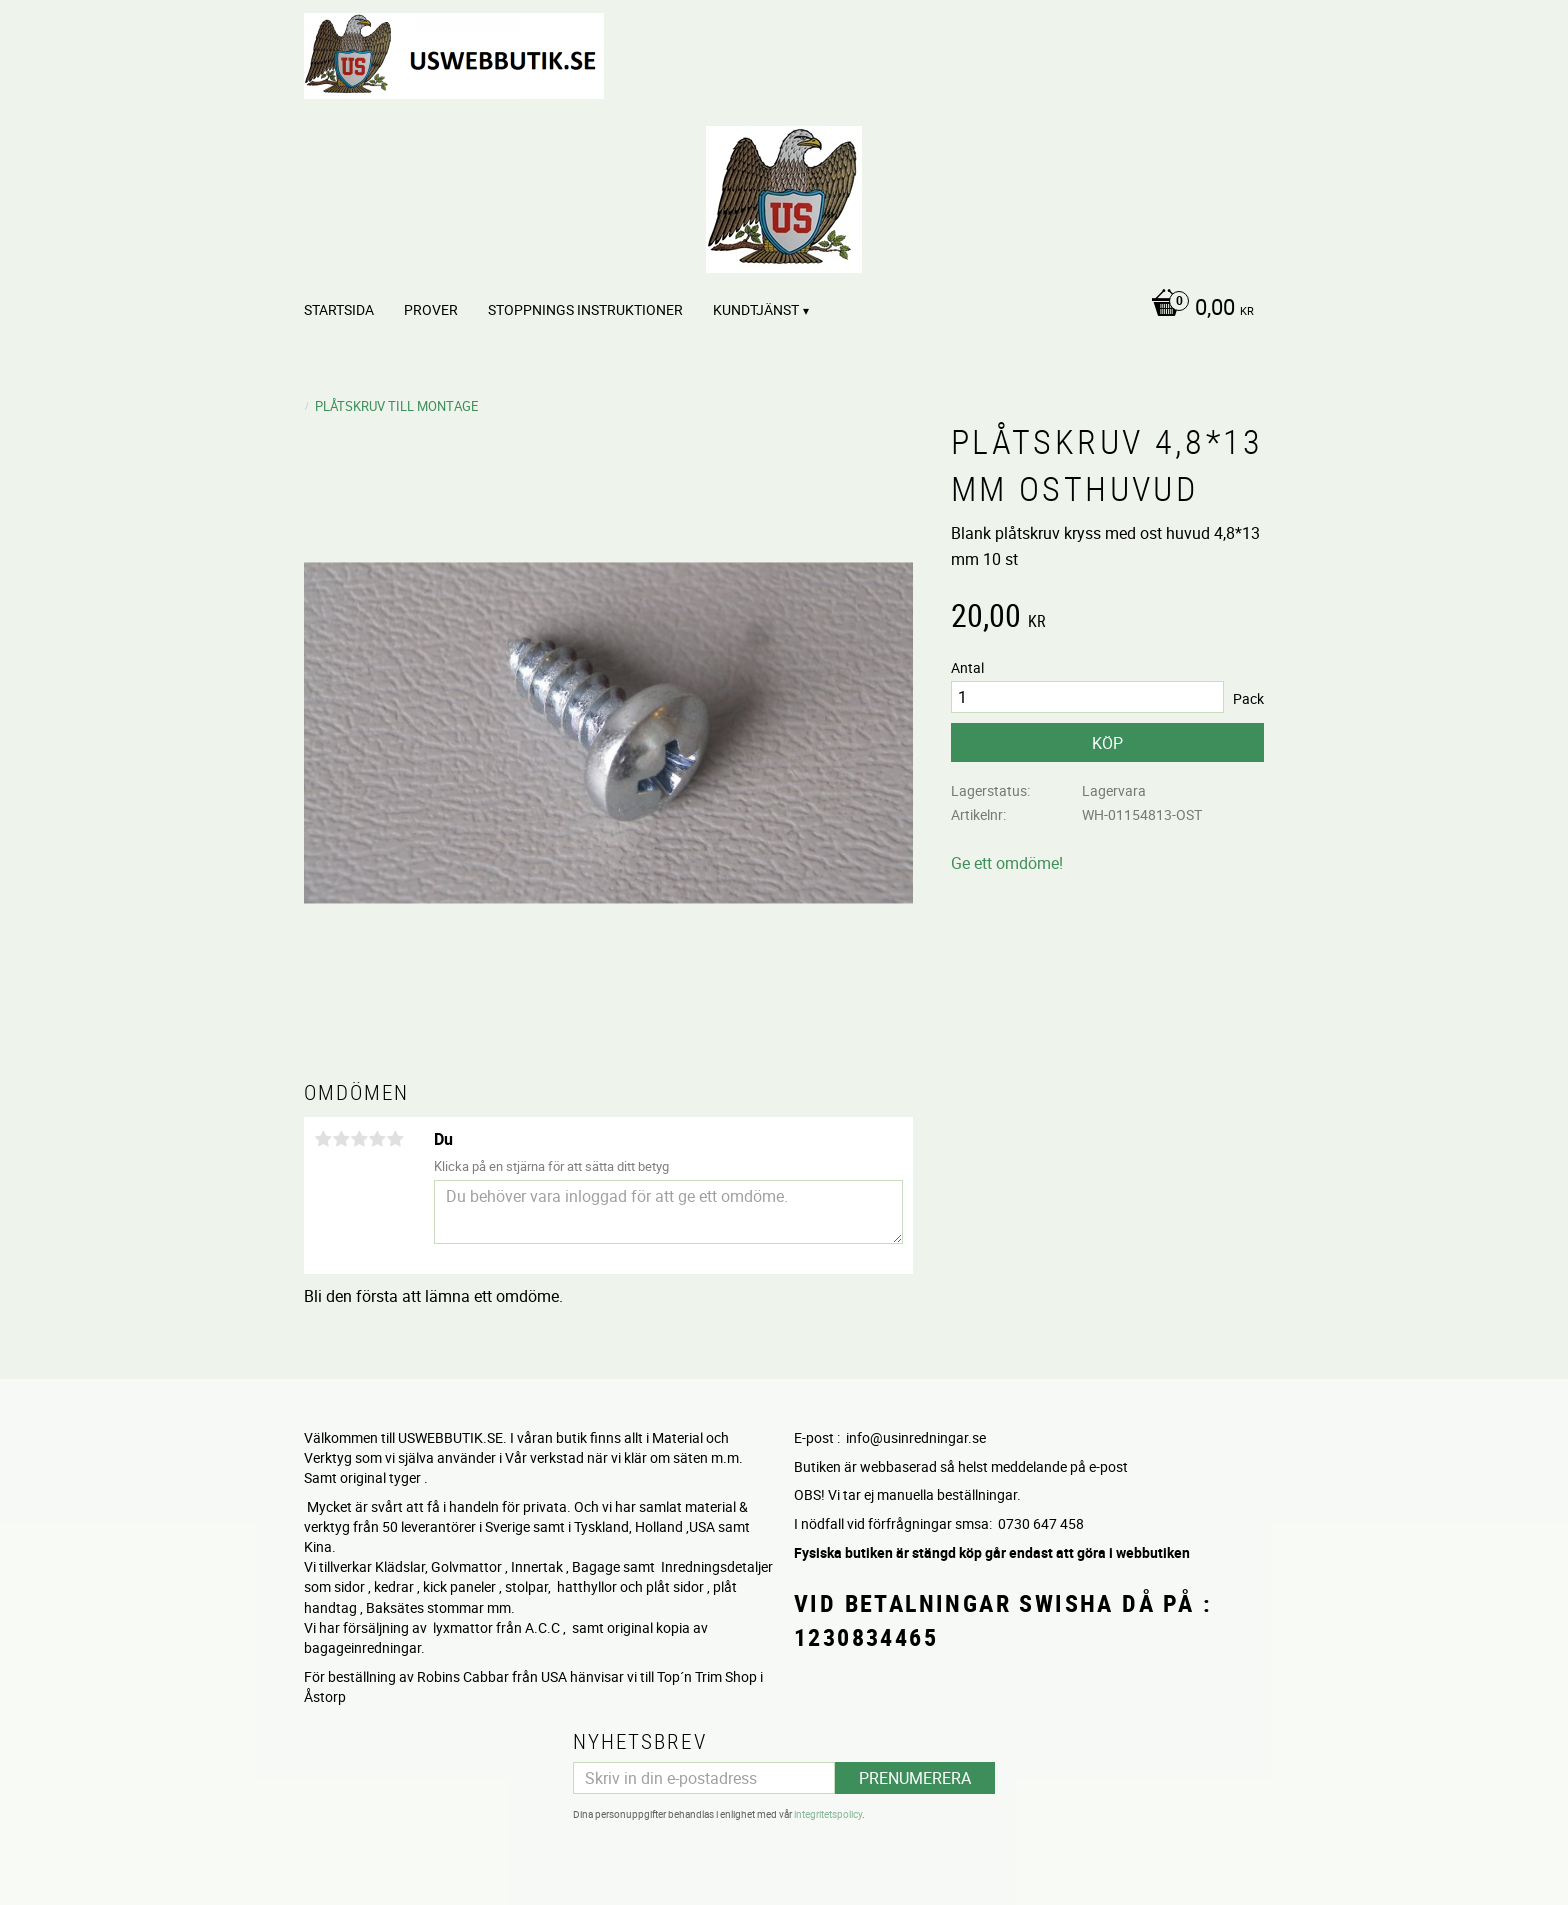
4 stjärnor (377, 1139)
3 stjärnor (359, 1139)
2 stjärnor (341, 1139)
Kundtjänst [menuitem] (756, 309)
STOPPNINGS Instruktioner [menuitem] (585, 309)
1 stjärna (323, 1139)
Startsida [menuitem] (339, 309)
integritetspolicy (828, 1814)
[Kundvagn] (1197, 309)
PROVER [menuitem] (431, 309)
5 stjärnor (395, 1139)
